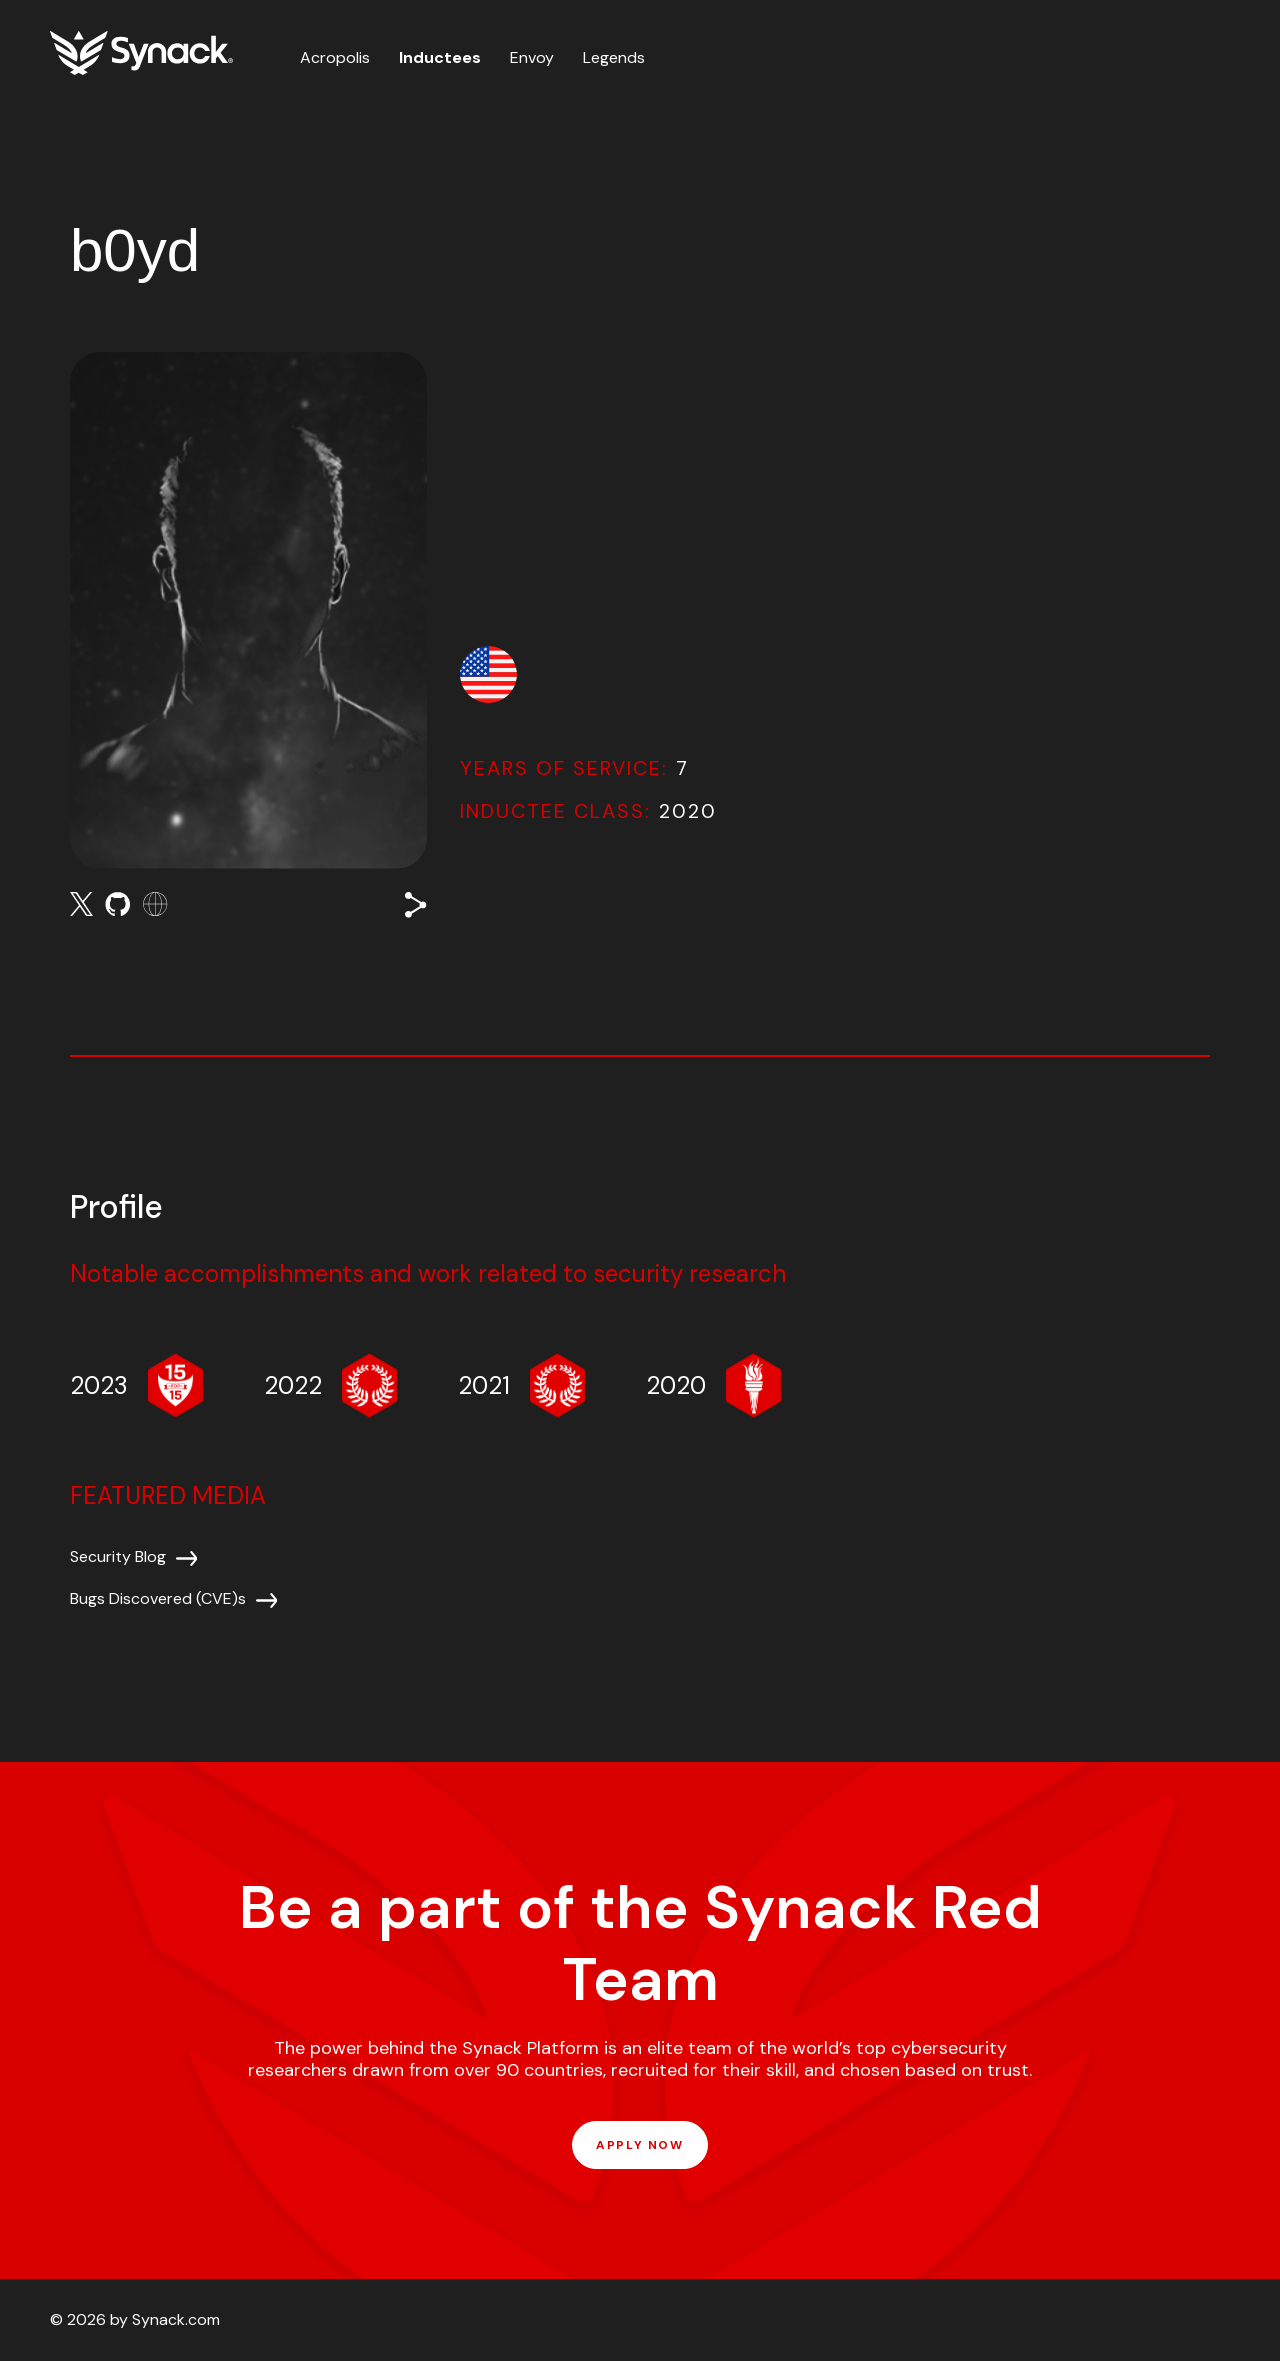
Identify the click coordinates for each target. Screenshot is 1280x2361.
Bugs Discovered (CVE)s (158, 1598)
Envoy (532, 57)
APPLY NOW (639, 2145)
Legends (614, 57)
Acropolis (335, 57)
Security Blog (118, 1556)
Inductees (440, 57)
